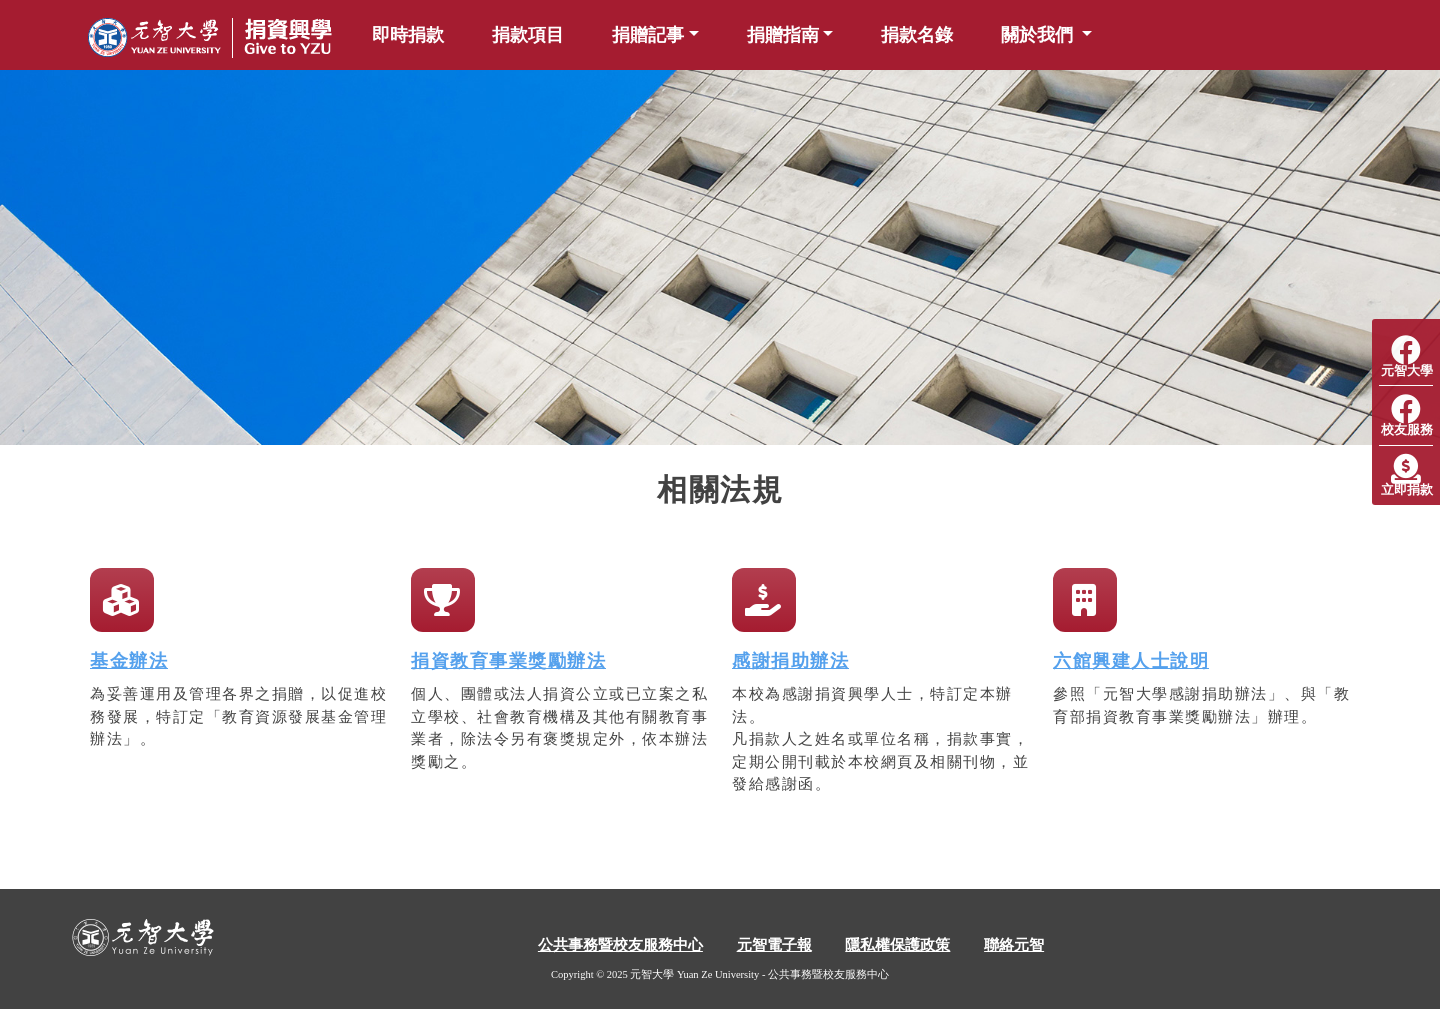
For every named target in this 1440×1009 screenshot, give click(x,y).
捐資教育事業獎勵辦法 (508, 661)
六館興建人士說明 (1131, 661)
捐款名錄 (917, 35)
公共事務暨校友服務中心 (620, 945)
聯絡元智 (1014, 945)
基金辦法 (129, 661)
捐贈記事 (648, 35)
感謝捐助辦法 (790, 661)
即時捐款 (408, 35)
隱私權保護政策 (897, 945)
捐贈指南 (783, 35)
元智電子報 (774, 945)
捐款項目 (528, 35)
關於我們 (1039, 35)
